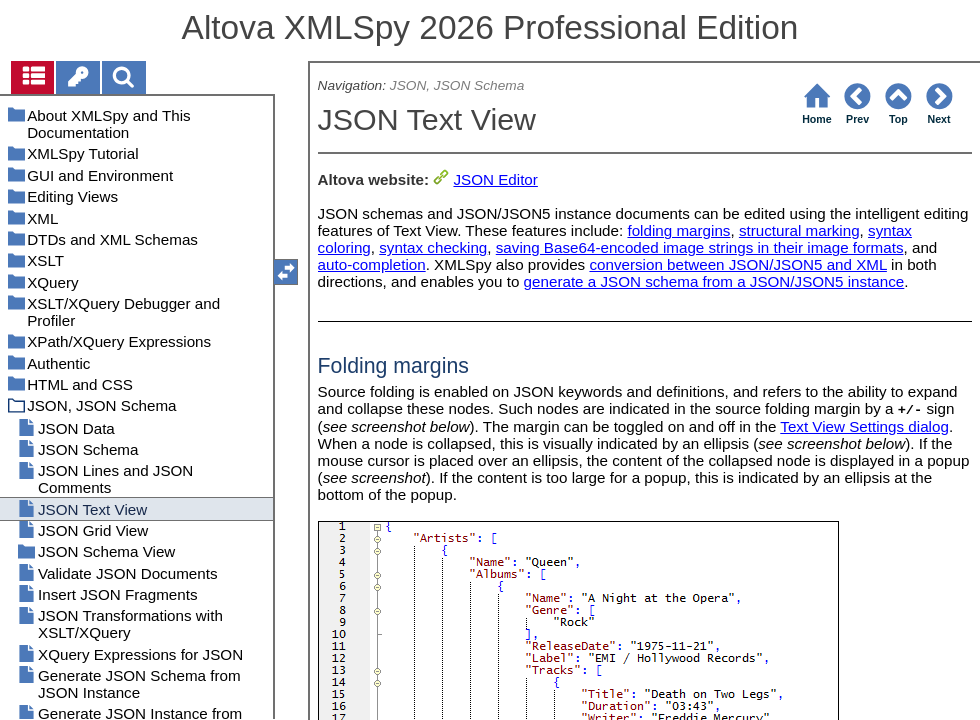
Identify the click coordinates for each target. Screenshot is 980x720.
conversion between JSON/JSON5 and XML (737, 264)
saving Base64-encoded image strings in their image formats (700, 247)
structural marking (799, 230)
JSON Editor (495, 179)
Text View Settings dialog (864, 426)
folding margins (678, 230)
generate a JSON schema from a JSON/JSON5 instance (714, 281)
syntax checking (433, 247)
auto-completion (372, 264)
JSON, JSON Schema (457, 85)
